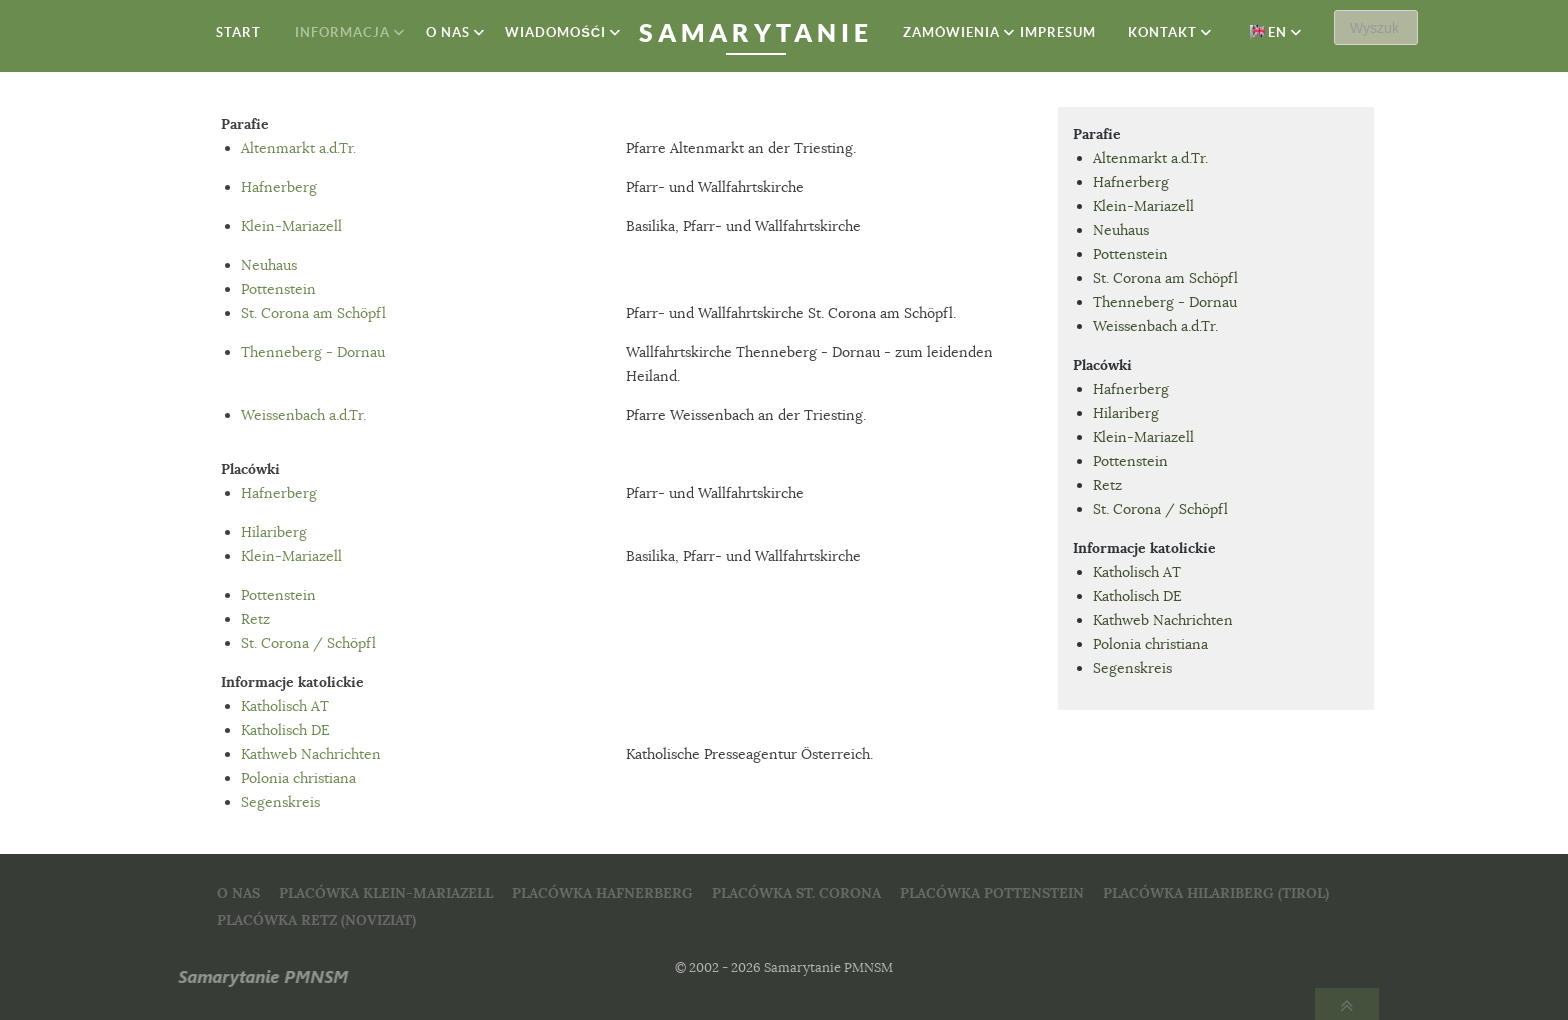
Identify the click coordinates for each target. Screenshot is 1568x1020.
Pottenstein (278, 289)
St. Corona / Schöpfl (308, 643)
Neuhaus (269, 265)
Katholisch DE (285, 730)
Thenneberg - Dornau (313, 352)
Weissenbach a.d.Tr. (303, 415)
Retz (255, 619)
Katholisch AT (285, 706)
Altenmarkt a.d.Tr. (298, 148)
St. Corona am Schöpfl (313, 313)
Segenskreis (280, 802)
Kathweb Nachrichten (311, 754)
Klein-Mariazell (291, 226)
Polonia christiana (298, 778)
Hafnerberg (279, 187)
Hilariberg (274, 532)
